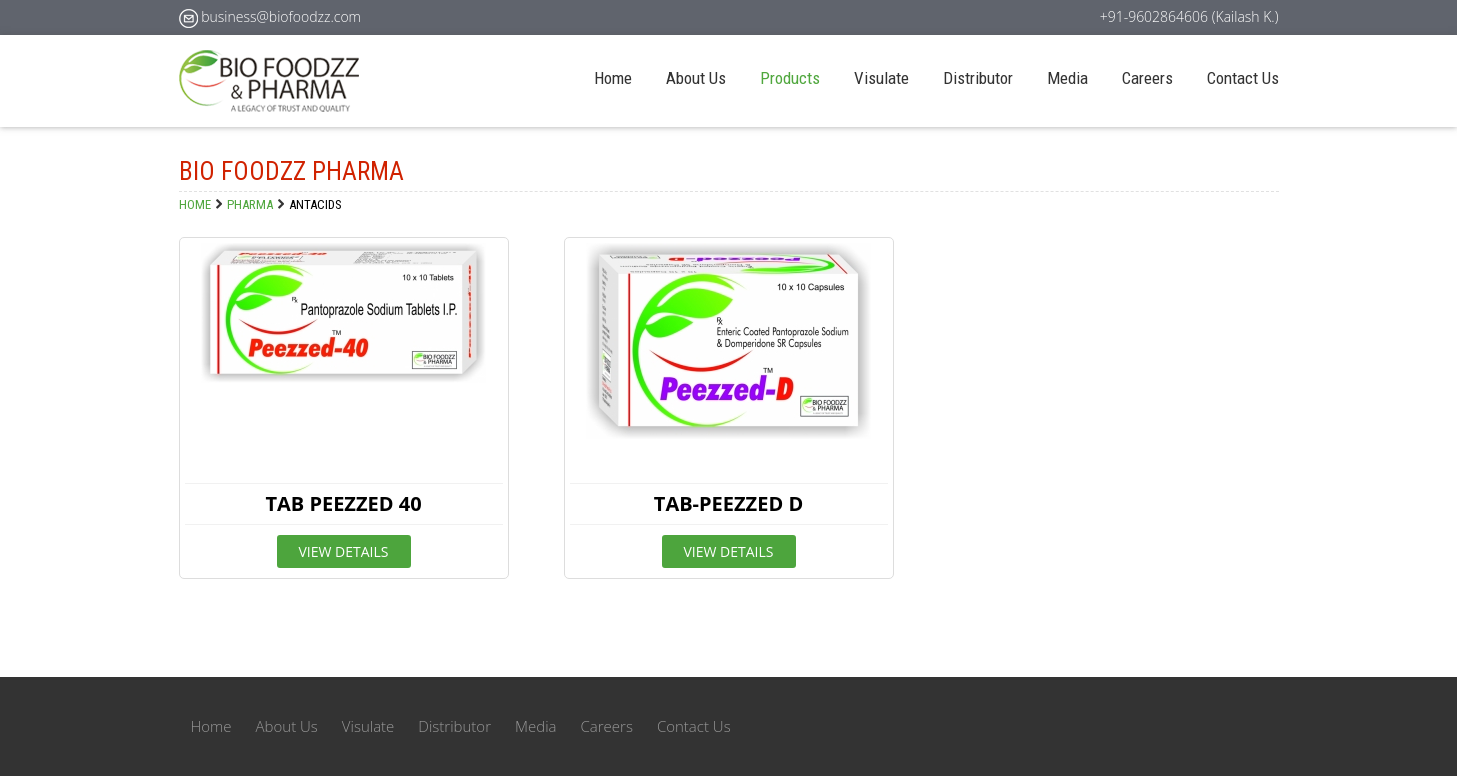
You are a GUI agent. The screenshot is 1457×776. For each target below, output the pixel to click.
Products (790, 78)
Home (613, 78)
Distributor (978, 78)
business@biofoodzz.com (281, 16)
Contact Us (1243, 78)
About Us (696, 78)
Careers (1147, 78)
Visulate (881, 78)
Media (1067, 78)
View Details (344, 551)
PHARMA (250, 204)
